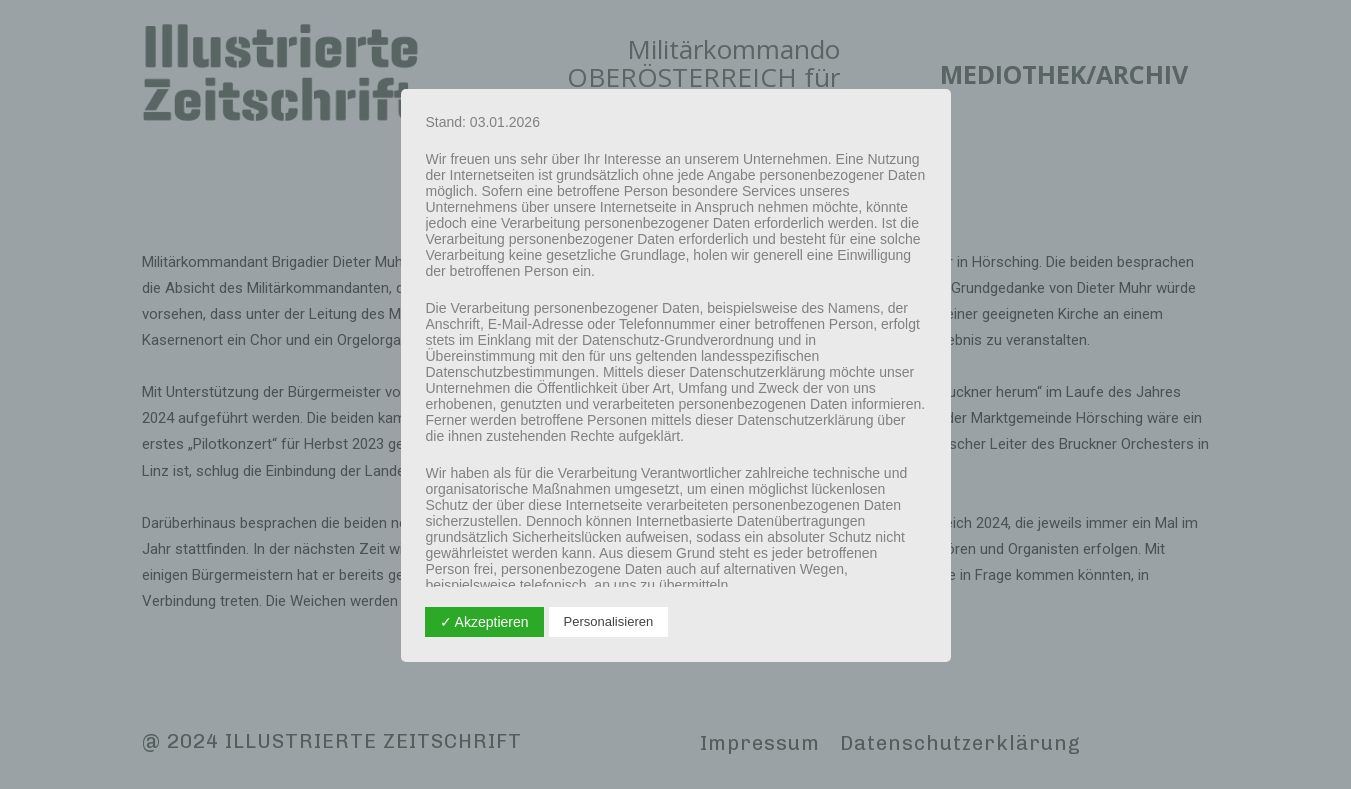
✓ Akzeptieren (484, 622)
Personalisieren (609, 621)
